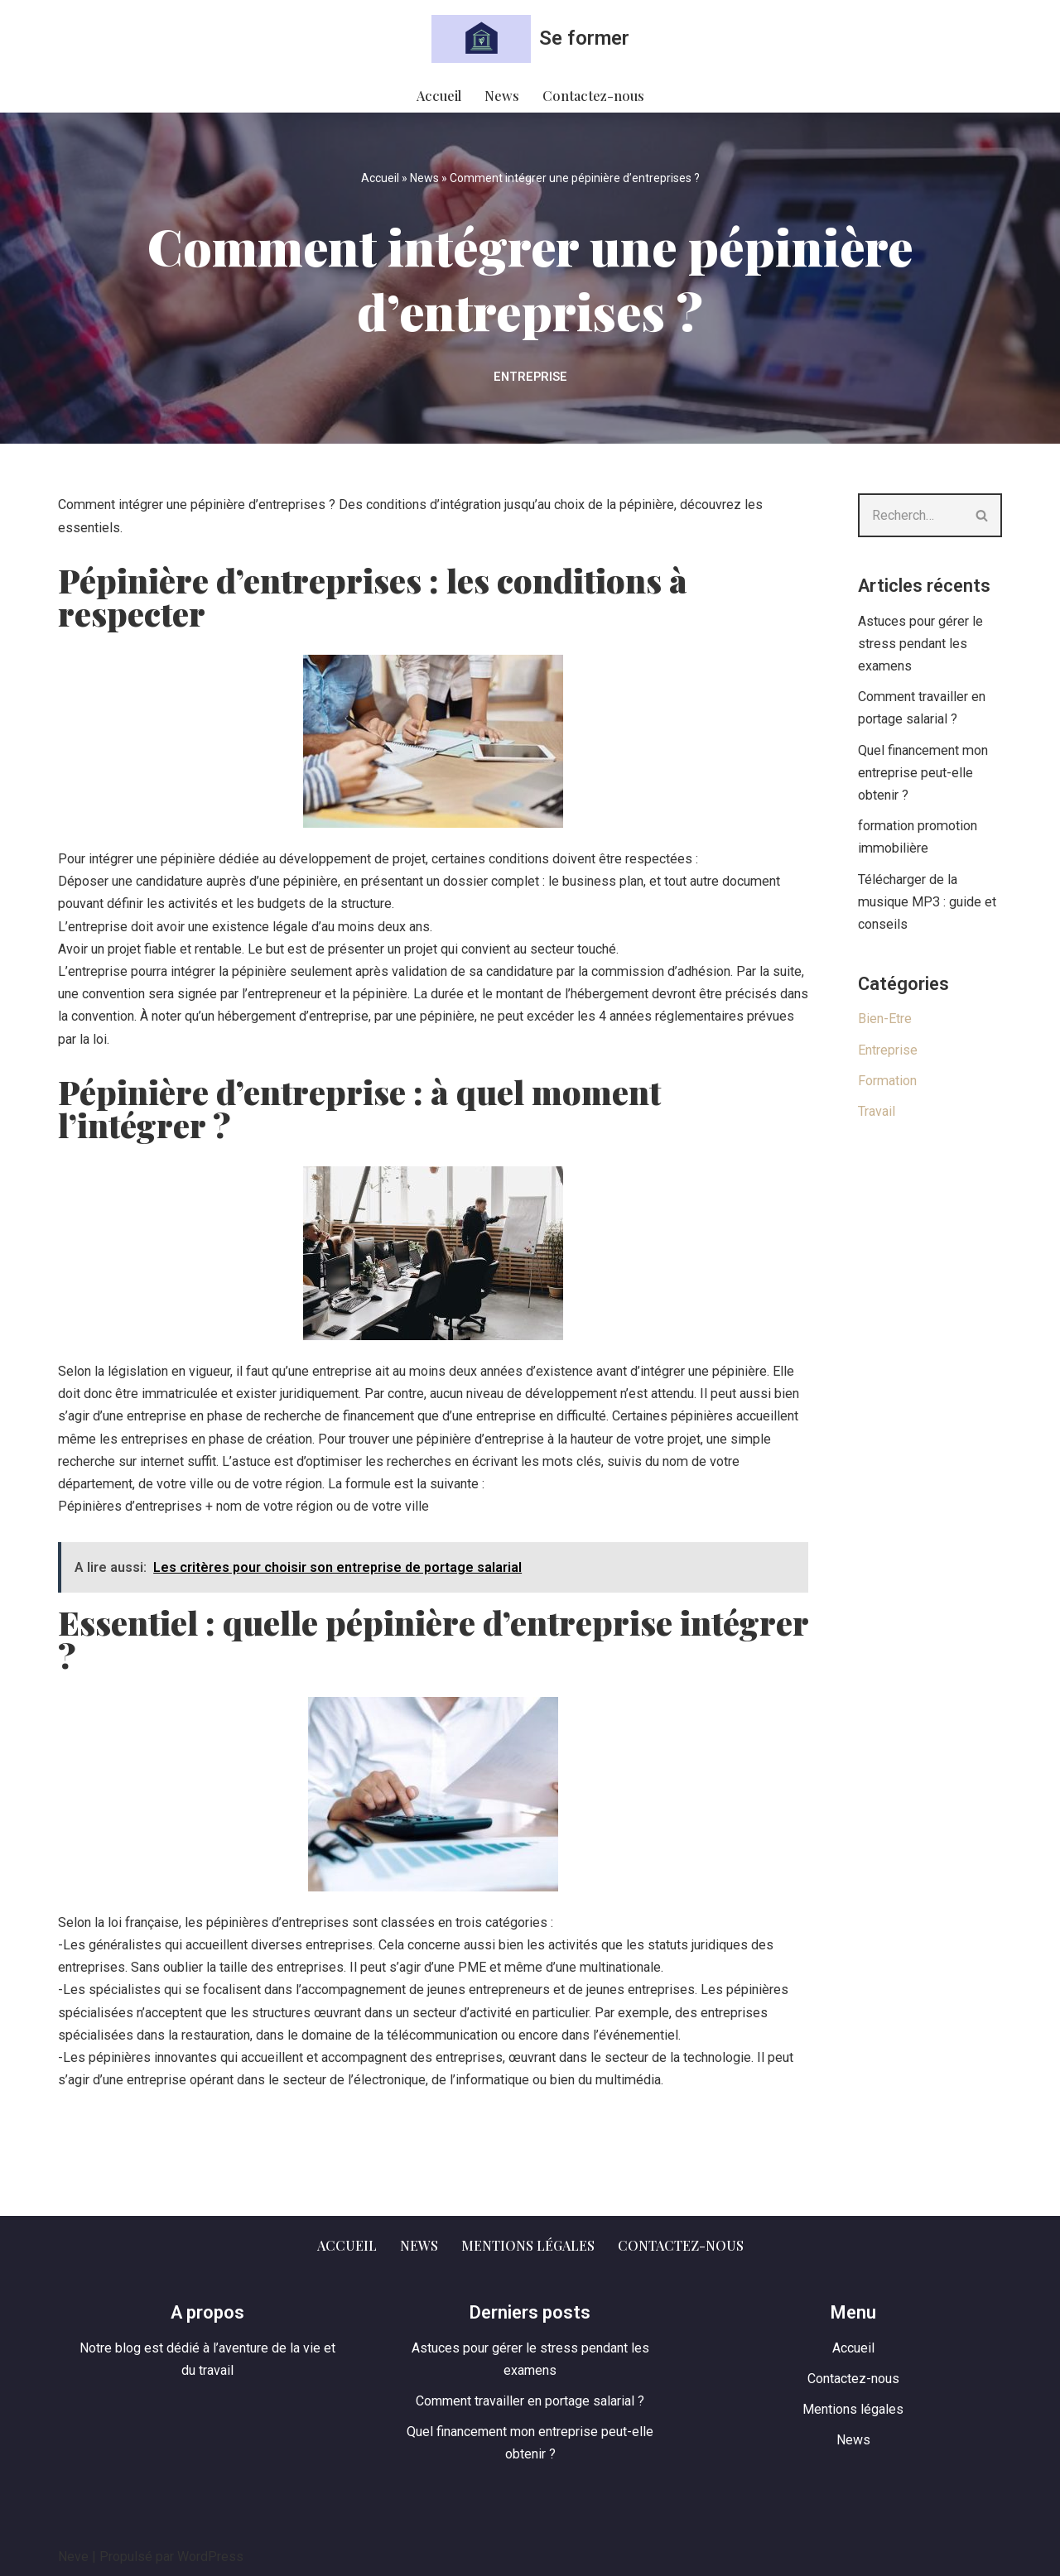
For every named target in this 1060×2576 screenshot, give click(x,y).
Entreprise (530, 377)
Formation (887, 1081)
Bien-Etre (885, 1018)
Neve (73, 2555)
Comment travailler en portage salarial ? (530, 2399)
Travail (876, 1111)
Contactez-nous (592, 95)
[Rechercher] (910, 515)
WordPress (210, 2555)
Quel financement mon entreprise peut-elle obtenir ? (922, 773)
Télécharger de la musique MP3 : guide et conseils (926, 901)
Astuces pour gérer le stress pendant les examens (920, 643)
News (502, 95)
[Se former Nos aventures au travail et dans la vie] (530, 39)
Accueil (440, 95)
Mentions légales (528, 2243)
